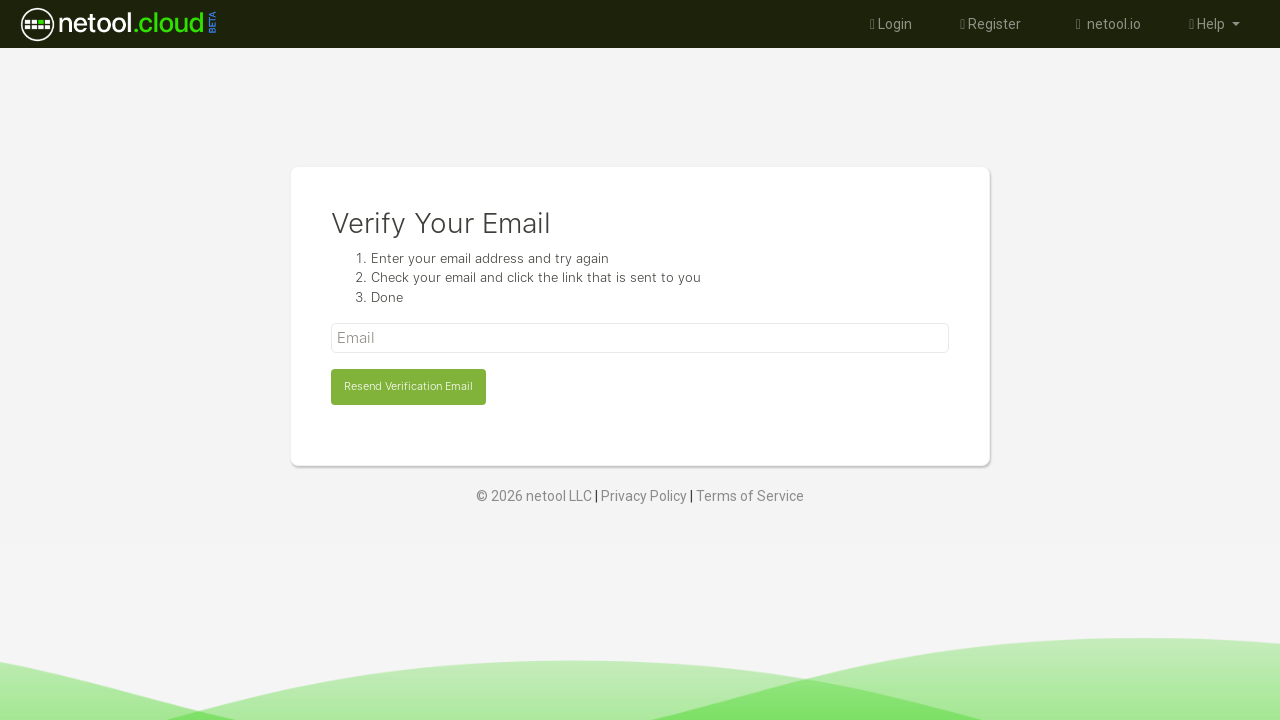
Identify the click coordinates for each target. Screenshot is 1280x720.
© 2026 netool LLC (534, 496)
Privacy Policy (644, 496)
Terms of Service (750, 496)
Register (990, 24)
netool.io (1105, 24)
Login (891, 24)
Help (1208, 24)
